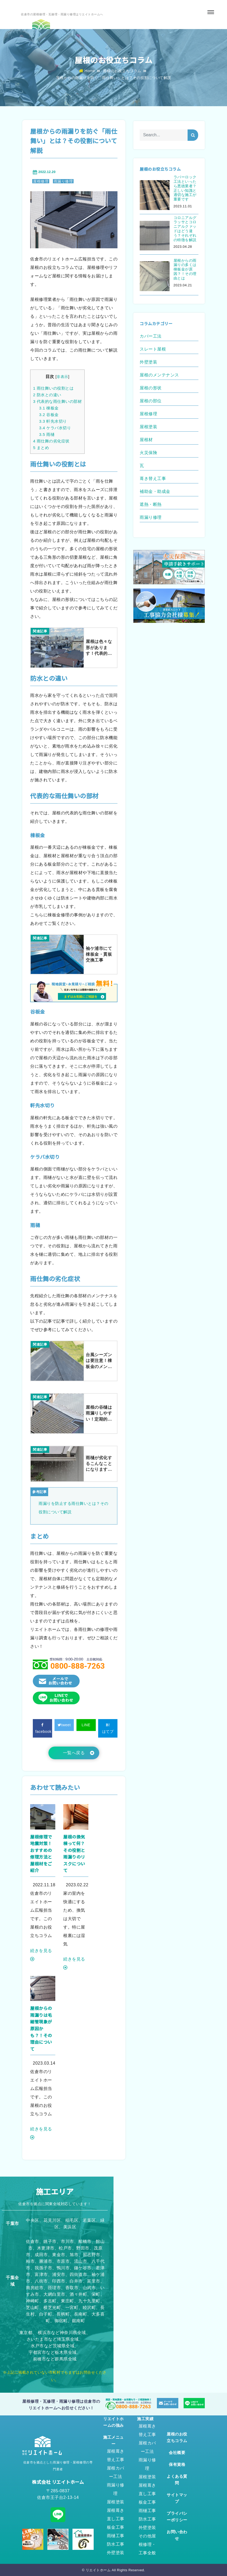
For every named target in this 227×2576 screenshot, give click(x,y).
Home (87, 71)
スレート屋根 (153, 349)
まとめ (41, 447)
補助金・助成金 (155, 491)
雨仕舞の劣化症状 (51, 441)
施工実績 (145, 2418)
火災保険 (148, 452)
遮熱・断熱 (151, 504)
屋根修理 (40, 181)
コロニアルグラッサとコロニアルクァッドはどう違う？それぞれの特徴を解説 (185, 229)
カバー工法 (151, 336)
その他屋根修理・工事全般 (147, 2544)
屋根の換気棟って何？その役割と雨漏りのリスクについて (74, 1853)
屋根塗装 (148, 426)
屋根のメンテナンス (159, 375)
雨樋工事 (115, 2535)
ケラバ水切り (55, 428)
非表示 (62, 377)
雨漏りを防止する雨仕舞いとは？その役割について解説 (73, 1507)
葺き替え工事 (153, 478)
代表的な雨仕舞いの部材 (57, 401)
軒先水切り (53, 421)
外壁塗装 (148, 362)
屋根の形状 (151, 388)
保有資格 (177, 2464)
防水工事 (115, 2544)
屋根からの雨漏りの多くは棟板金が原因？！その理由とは (185, 269)
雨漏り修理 (63, 181)
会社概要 (177, 2452)
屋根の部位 (151, 401)
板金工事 (115, 2527)
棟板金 (49, 408)
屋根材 (146, 439)
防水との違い (47, 395)
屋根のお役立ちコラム (122, 71)
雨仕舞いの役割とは (53, 388)
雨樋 (47, 434)
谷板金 (49, 414)
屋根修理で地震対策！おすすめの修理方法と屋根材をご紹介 (41, 1853)
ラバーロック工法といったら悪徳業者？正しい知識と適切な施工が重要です (185, 188)
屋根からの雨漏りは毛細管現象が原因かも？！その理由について (41, 2028)
